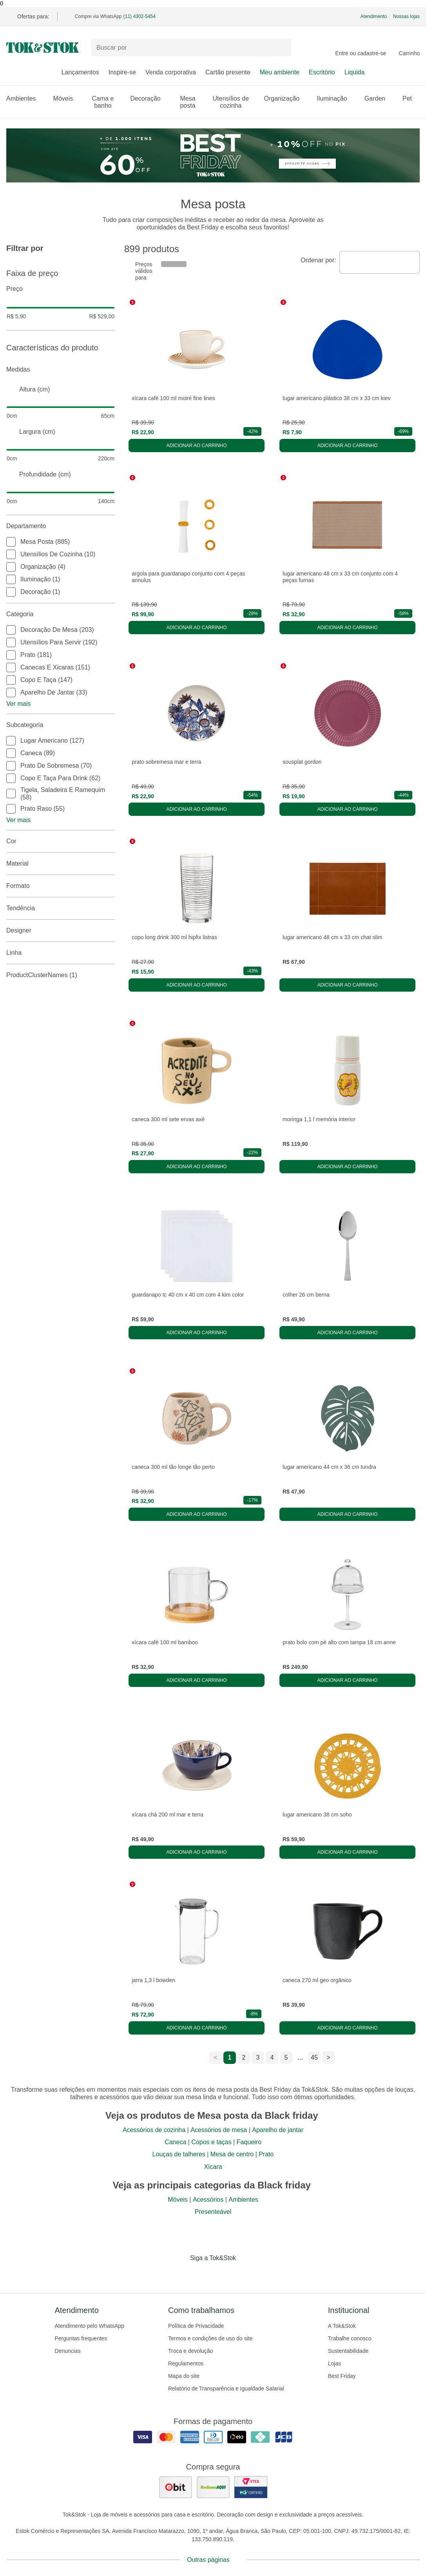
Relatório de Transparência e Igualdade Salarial (226, 2388)
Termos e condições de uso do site (210, 2338)
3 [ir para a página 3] (258, 2057)
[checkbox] (11, 542)
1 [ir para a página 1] (230, 2057)
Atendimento (374, 16)
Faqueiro (249, 2142)
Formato (60, 886)
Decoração (149, 98)
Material (60, 863)
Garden (378, 98)
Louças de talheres (178, 2154)
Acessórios (208, 2199)
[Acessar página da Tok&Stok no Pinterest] (224, 2274)
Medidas (60, 369)
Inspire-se (122, 72)
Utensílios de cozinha (234, 102)
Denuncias (68, 2351)
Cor (60, 841)
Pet (411, 98)
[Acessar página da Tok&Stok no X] (246, 2274)
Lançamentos (80, 72)
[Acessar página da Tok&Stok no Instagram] (202, 2274)
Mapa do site (183, 2376)
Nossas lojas (406, 16)
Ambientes (25, 98)
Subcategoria (60, 725)
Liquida (354, 72)
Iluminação (336, 98)
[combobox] (379, 262)
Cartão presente (227, 72)
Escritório (322, 72)
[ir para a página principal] (42, 47)
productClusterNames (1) (60, 975)
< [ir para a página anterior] (215, 2057)
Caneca (175, 2142)
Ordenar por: (318, 260)
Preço (60, 289)
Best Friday (342, 2376)
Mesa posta (191, 102)
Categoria (60, 614)
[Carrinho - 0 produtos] (409, 47)
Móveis (67, 98)
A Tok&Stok (342, 2326)
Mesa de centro (232, 2154)
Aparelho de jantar (277, 2130)
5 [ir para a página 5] (286, 2057)
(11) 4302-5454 (139, 16)
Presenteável (213, 2211)
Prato (266, 2154)
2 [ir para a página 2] (244, 2057)
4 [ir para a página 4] (272, 2057)
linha (60, 953)
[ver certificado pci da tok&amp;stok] (250, 2487)
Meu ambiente (279, 72)
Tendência (60, 908)
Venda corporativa (170, 72)
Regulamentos (185, 2363)
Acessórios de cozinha (154, 2130)
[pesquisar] (281, 47)
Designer (60, 930)
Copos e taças (211, 2142)
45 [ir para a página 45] (314, 2057)
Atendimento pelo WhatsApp (89, 2326)
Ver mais (18, 703)
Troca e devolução (190, 2351)
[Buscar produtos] (191, 47)
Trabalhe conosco (350, 2338)
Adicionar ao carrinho (196, 445)
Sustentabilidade (348, 2351)
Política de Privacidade (196, 2326)
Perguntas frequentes (81, 2338)
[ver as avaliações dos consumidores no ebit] (175, 2487)
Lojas (334, 2363)
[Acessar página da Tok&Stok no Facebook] (180, 2274)
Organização (286, 98)
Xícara (213, 2166)
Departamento (60, 526)
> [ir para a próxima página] (328, 2057)
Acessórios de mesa (218, 2130)
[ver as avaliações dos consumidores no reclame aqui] (213, 2487)
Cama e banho (106, 102)
